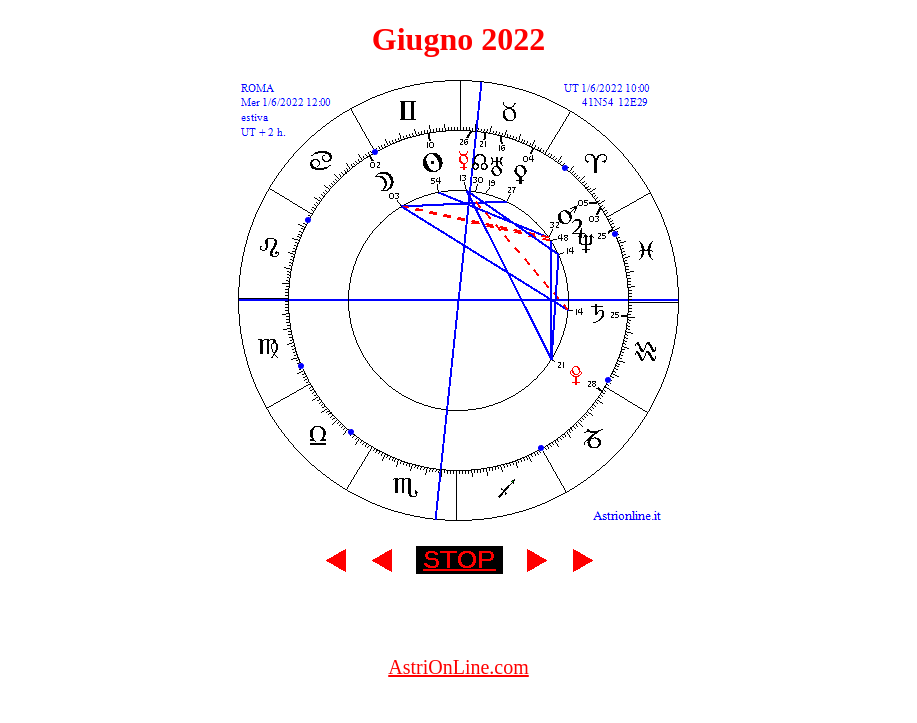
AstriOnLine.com (458, 667)
